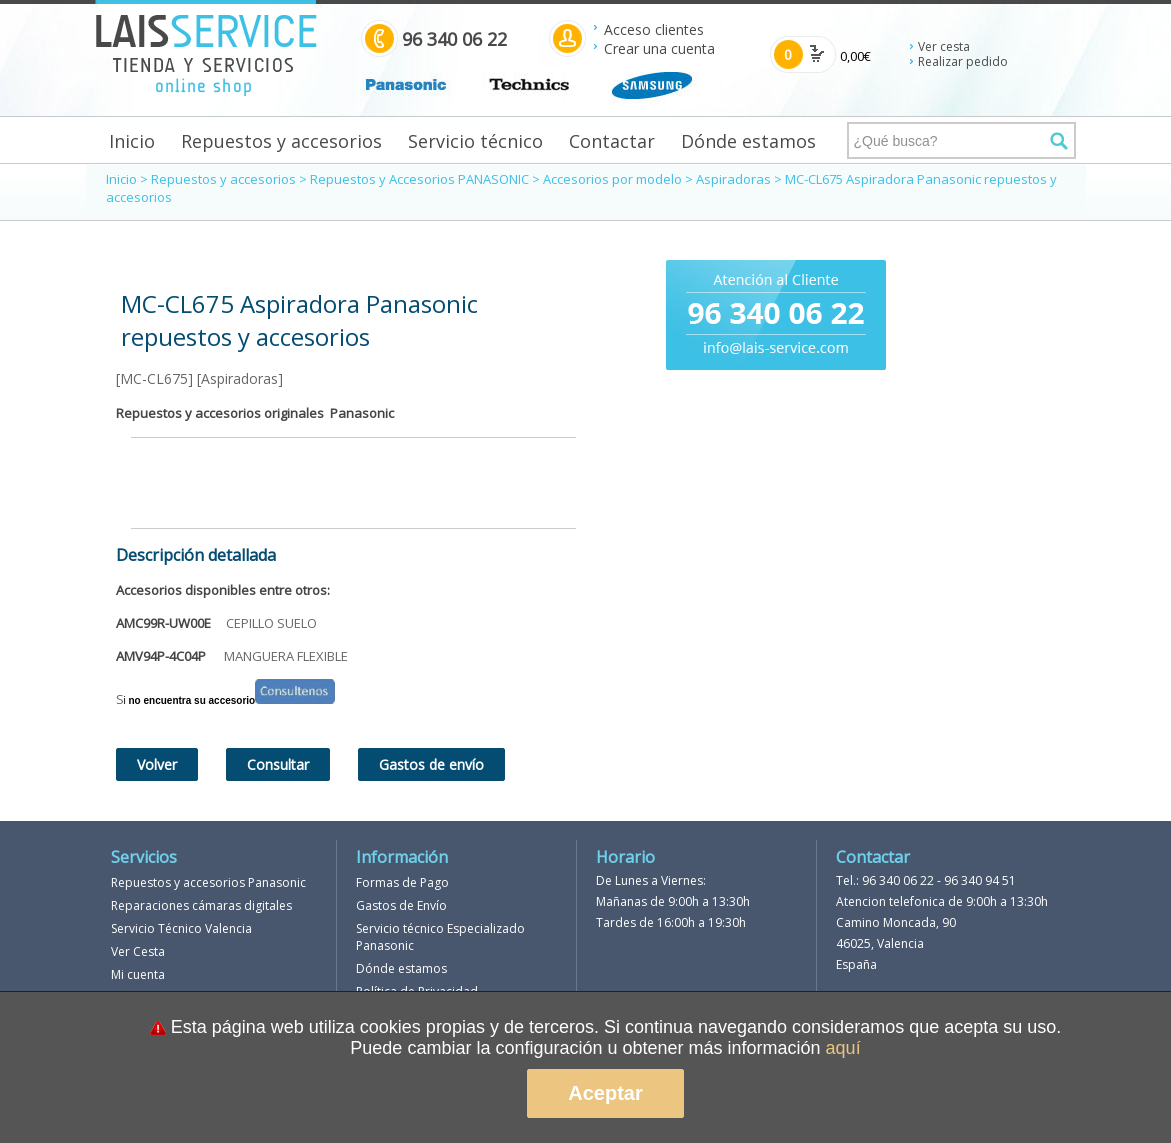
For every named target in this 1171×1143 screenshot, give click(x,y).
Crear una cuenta (659, 48)
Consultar (278, 764)
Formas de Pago (402, 882)
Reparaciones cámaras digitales (201, 905)
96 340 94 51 (980, 880)
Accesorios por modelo (612, 179)
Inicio (132, 141)
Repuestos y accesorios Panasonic (208, 882)
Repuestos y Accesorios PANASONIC (419, 179)
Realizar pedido (963, 61)
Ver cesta (944, 46)
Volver (157, 764)
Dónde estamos (748, 141)
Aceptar (605, 1093)
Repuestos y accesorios (281, 141)
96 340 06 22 (898, 880)
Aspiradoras (733, 179)
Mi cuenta (138, 974)
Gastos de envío (431, 764)
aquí (843, 1048)
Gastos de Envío (401, 905)
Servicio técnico (475, 141)
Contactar (612, 141)
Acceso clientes (654, 29)
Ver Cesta (138, 951)
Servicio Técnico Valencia (181, 928)
